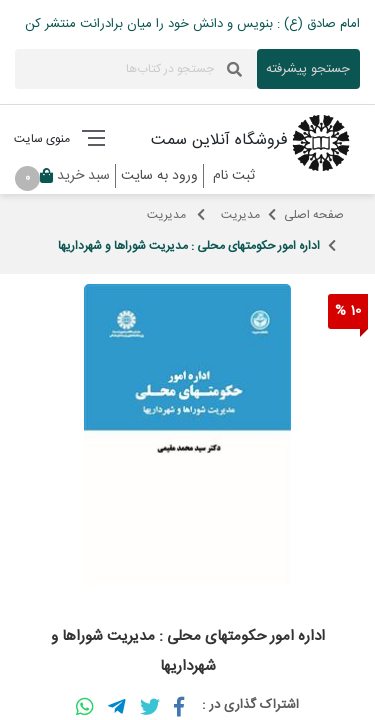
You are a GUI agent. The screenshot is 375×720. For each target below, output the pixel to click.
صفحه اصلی (314, 215)
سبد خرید (72, 176)
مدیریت (240, 215)
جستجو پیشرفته (308, 69)
